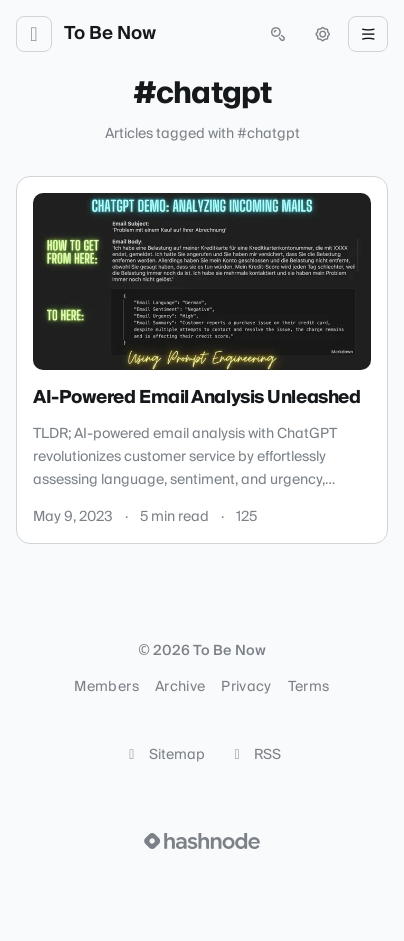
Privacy (246, 687)
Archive (180, 687)
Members (106, 687)
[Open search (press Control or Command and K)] (278, 34)
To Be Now (110, 34)
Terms (309, 687)
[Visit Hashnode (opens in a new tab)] (202, 841)
